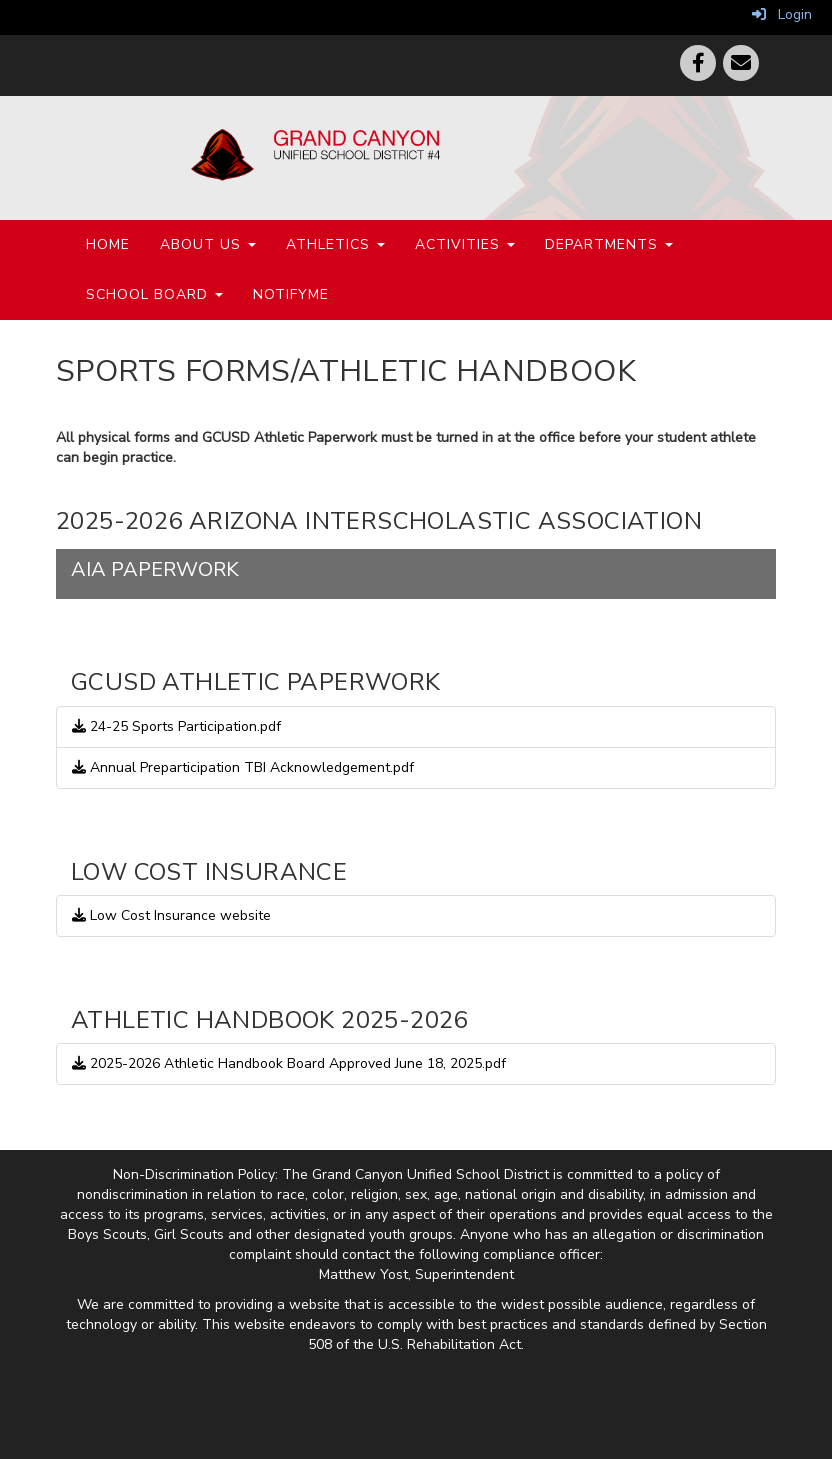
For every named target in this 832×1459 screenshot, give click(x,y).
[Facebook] (698, 63)
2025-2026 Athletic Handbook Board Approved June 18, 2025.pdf (289, 1063)
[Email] (741, 63)
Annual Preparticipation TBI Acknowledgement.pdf (243, 767)
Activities (465, 244)
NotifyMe (291, 294)
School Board (154, 294)
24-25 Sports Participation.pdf (176, 726)
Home (108, 244)
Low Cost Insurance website (171, 915)
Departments (609, 244)
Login (782, 14)
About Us (208, 244)
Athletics (335, 244)
